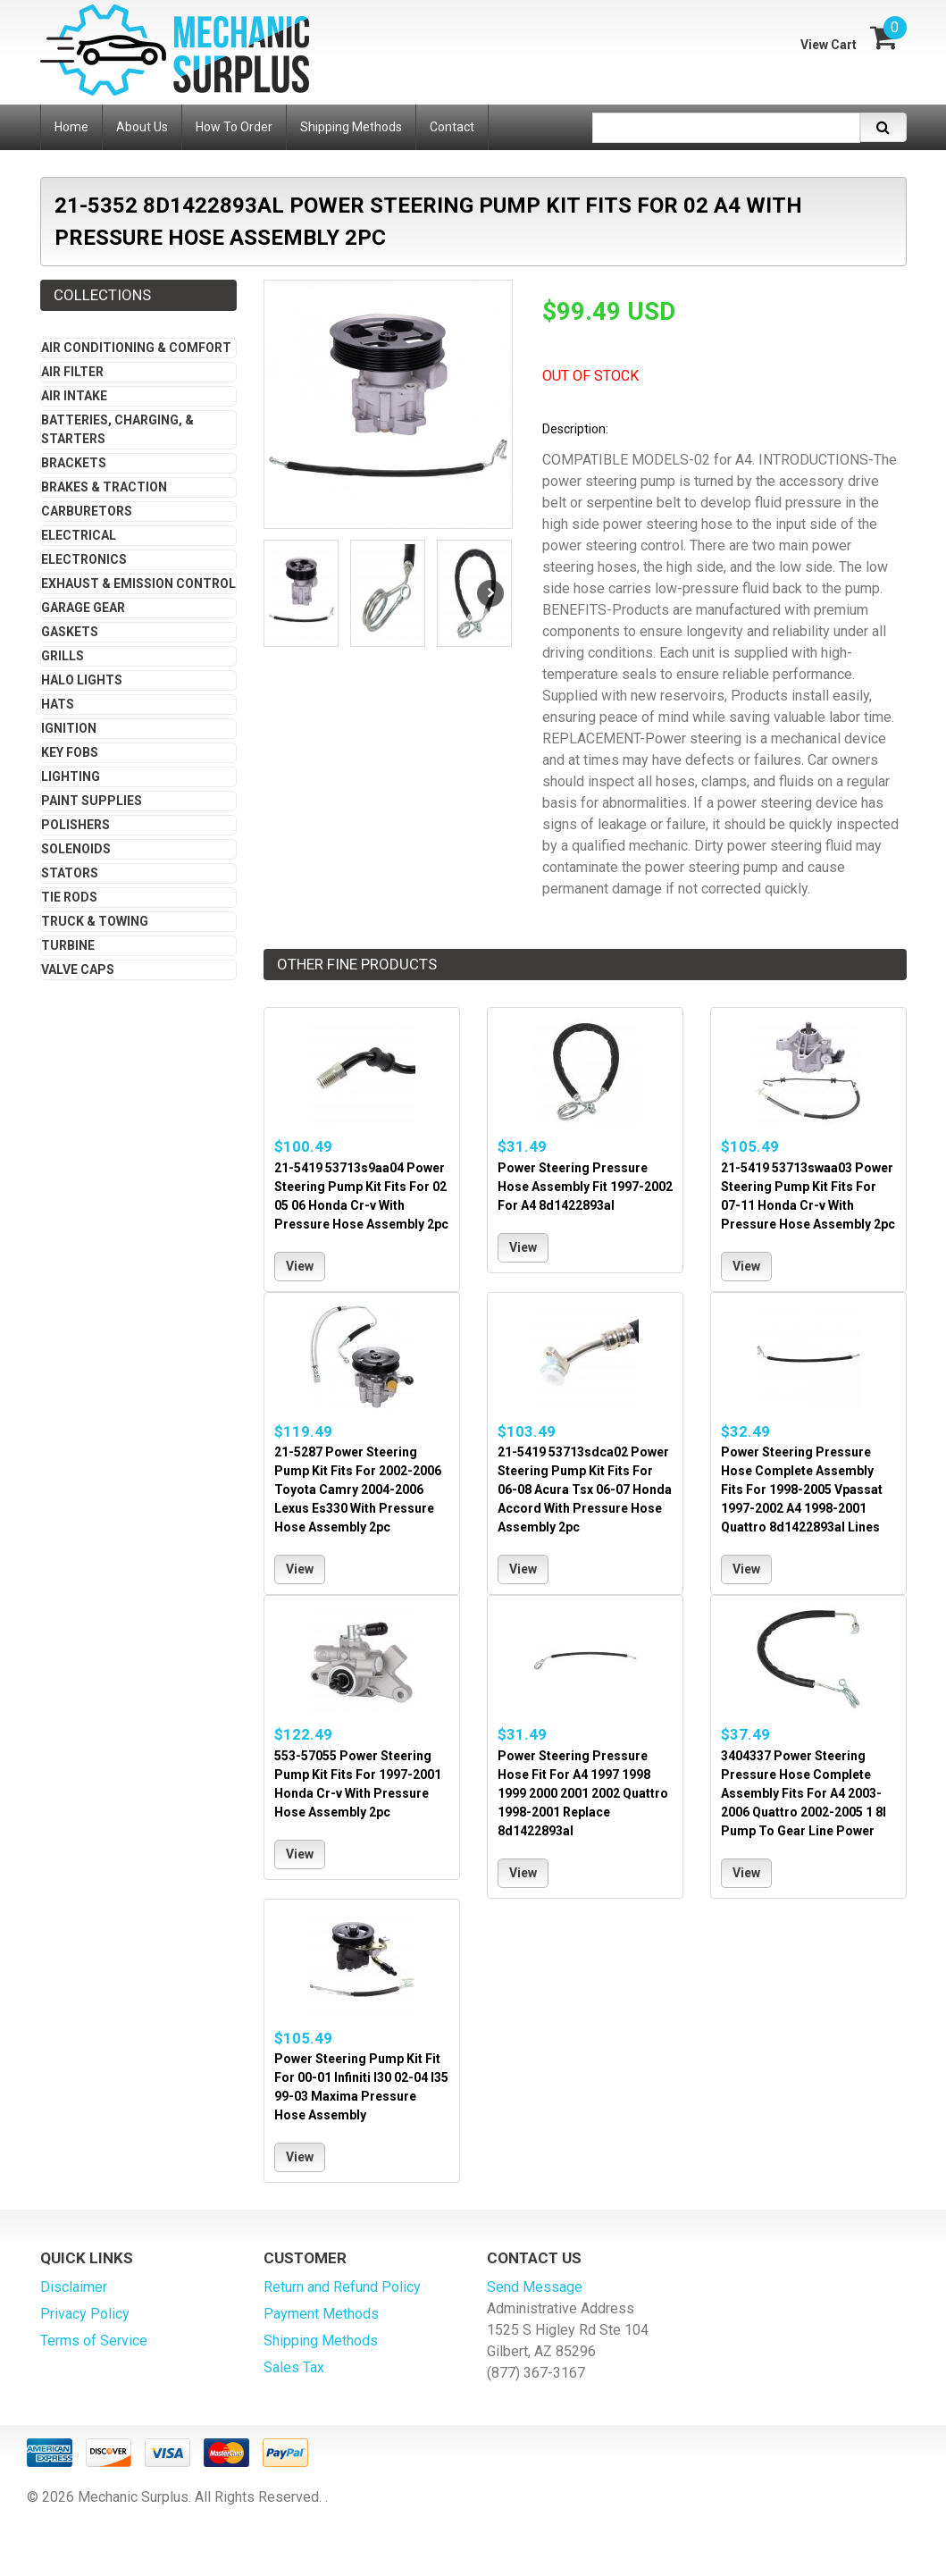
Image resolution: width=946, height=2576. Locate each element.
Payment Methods (321, 2313)
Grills (62, 656)
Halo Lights (81, 680)
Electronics (84, 559)
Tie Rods (69, 897)
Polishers (75, 825)
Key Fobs (69, 752)
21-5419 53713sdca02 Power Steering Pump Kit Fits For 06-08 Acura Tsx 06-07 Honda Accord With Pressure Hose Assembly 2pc (585, 1489)
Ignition (68, 728)
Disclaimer (73, 2286)
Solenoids (76, 849)
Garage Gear (83, 607)
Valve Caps (77, 969)
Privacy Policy (85, 2313)
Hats (57, 704)
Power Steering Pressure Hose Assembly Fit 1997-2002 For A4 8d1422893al (585, 1186)
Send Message (534, 2286)
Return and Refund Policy (342, 2286)
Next (490, 593)
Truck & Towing (94, 921)
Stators (69, 873)
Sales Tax (294, 2367)
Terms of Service (93, 2340)
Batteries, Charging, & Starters (117, 429)
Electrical (78, 535)
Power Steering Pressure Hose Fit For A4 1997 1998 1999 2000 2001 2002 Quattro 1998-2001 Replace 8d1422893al (583, 1793)
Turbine (68, 945)
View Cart (828, 45)
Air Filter (72, 372)
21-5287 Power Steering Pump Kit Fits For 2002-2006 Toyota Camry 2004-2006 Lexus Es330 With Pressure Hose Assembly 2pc (357, 1489)
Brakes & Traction (104, 487)
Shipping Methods (321, 2340)
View (300, 1266)
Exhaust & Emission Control (138, 583)
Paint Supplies (91, 800)
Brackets (73, 463)
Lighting (70, 776)
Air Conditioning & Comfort (136, 347)
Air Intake (74, 396)
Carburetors (86, 511)
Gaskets (69, 632)
